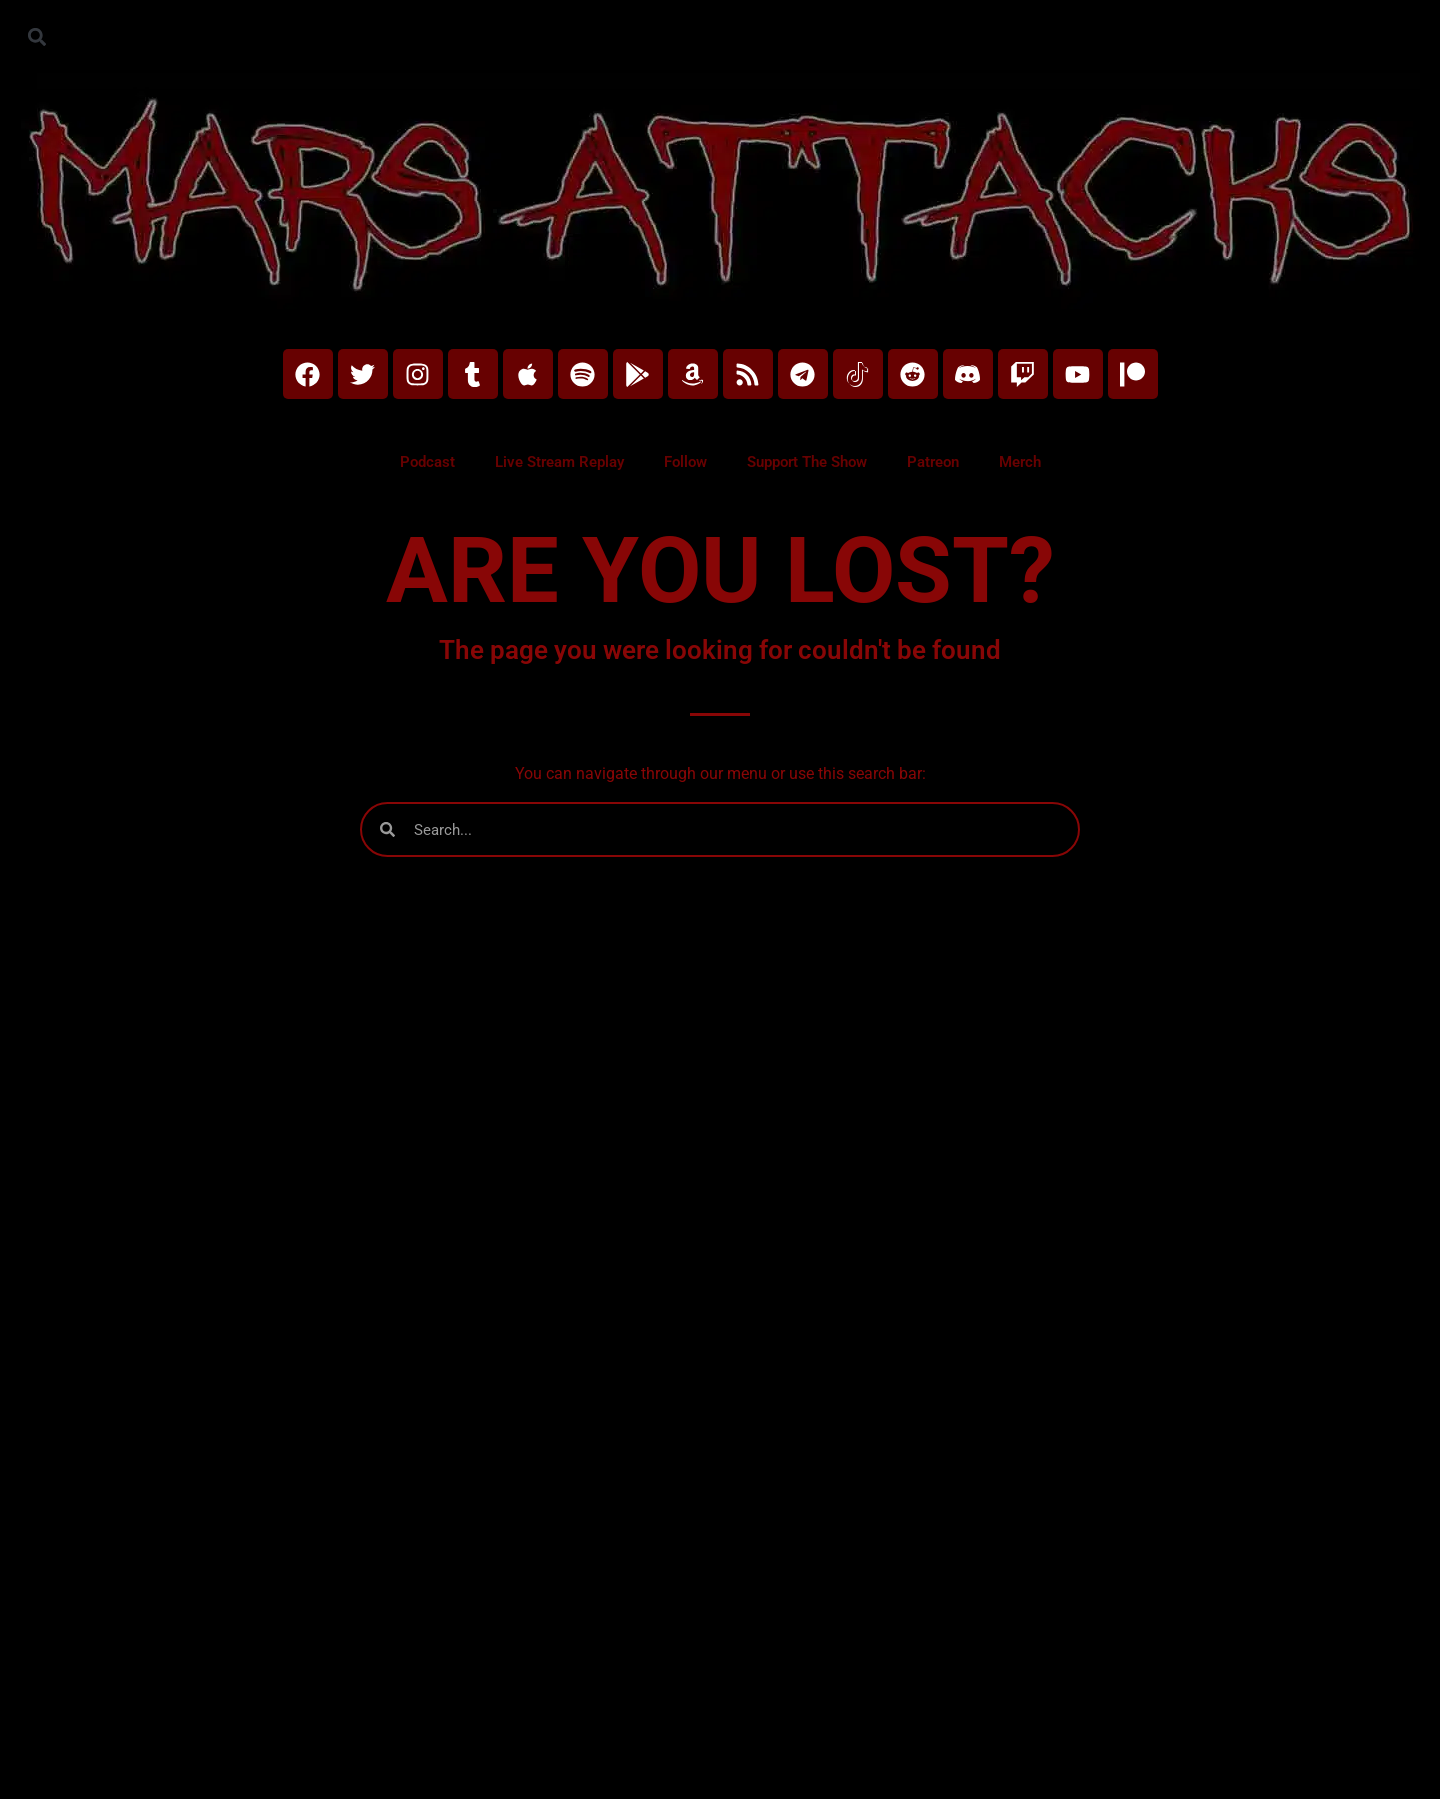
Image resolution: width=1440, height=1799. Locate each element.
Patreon (933, 462)
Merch (1020, 462)
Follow (685, 462)
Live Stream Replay (559, 462)
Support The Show (807, 462)
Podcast (427, 462)
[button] (36, 36)
